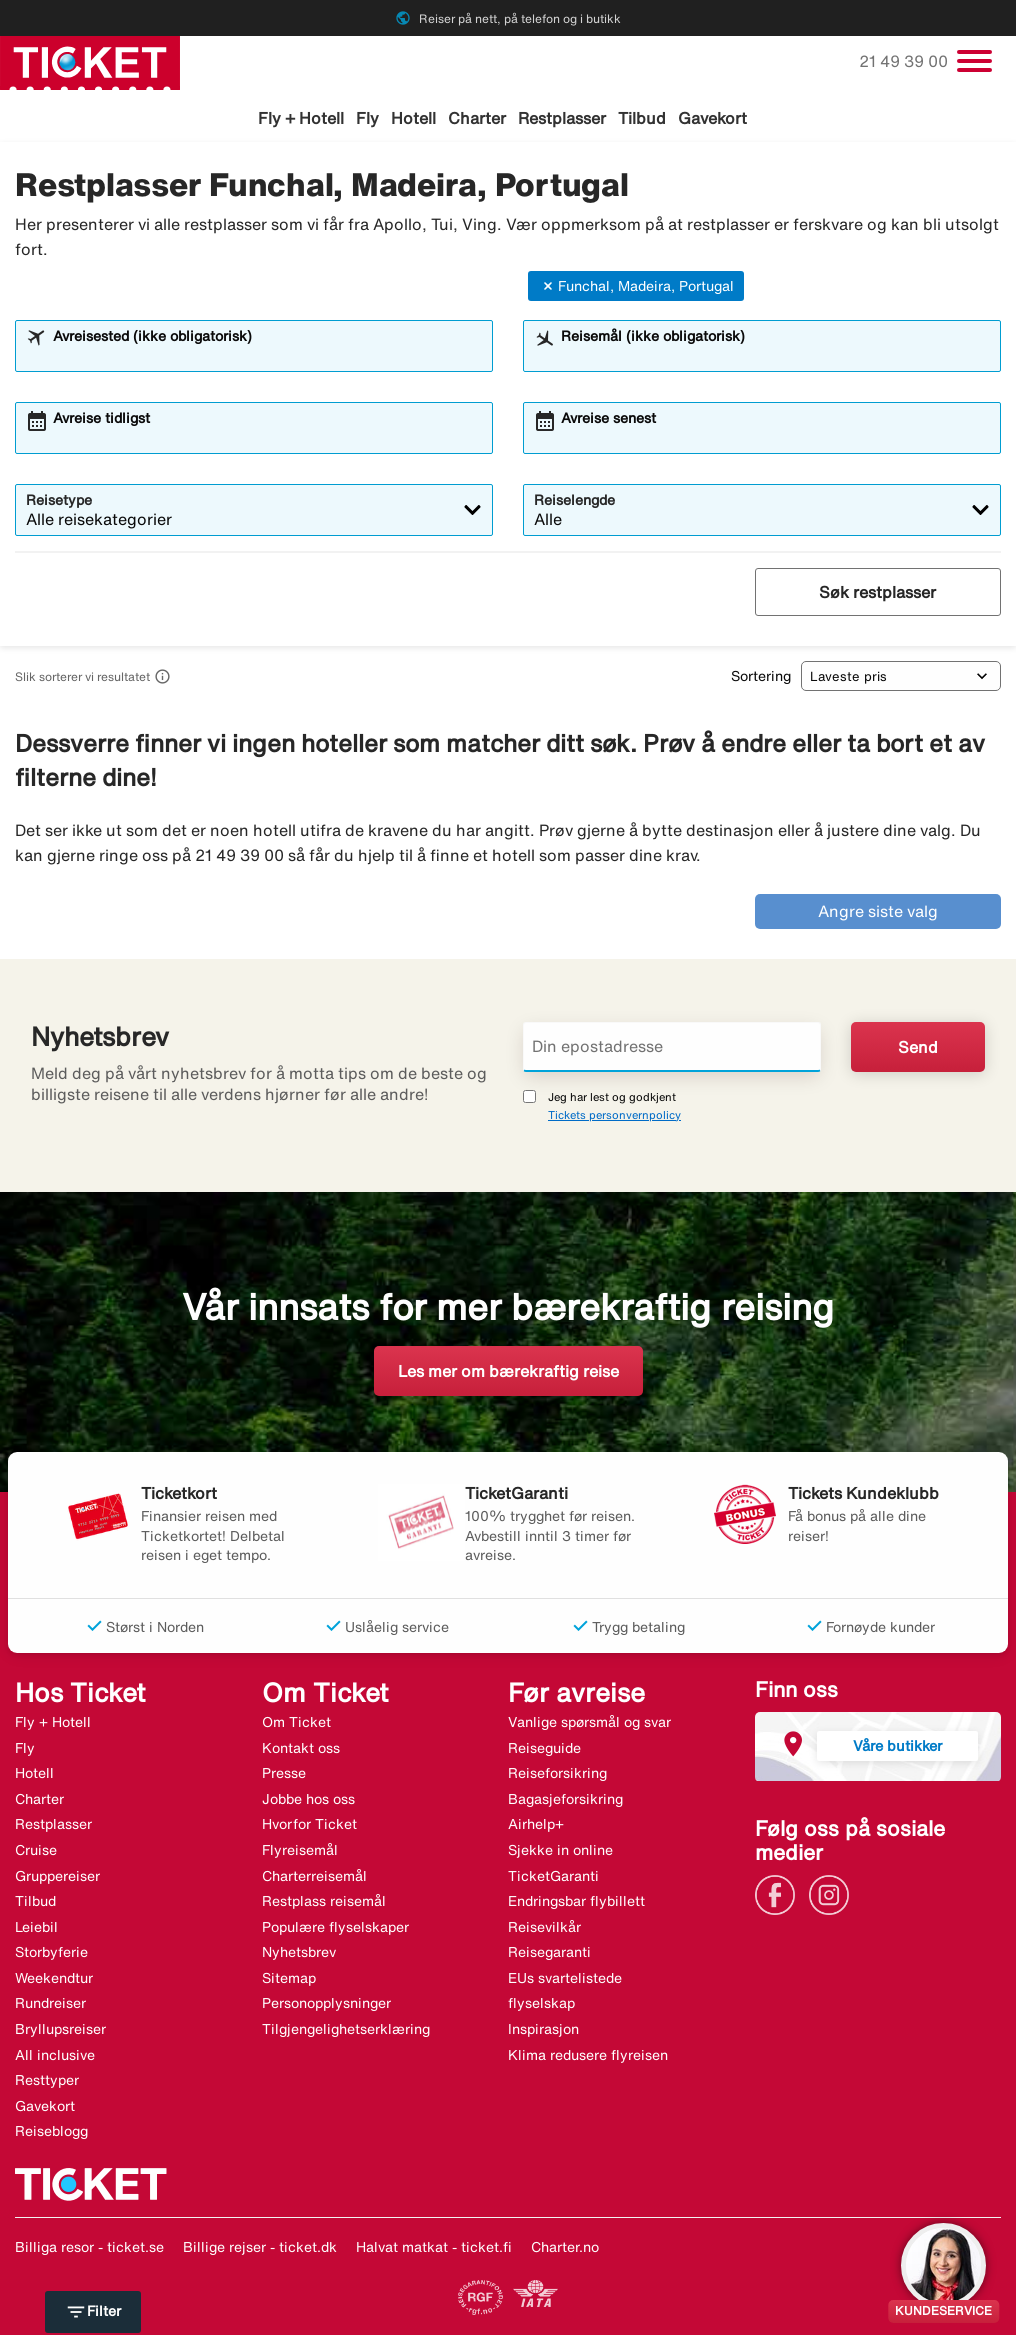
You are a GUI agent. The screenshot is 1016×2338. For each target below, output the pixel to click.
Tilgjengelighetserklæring (346, 2032)
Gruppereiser (57, 1879)
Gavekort (712, 118)
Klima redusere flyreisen (588, 2058)
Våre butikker (897, 1748)
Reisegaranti (549, 1956)
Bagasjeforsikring (565, 1802)
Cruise (36, 1853)
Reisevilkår (544, 1930)
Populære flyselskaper (335, 1930)
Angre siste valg (878, 915)
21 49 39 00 (905, 61)
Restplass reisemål (324, 1904)
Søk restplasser (877, 596)
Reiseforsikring (557, 1776)
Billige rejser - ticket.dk (260, 2250)
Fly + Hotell (301, 118)
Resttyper (47, 2084)
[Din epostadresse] (672, 1050)
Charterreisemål (314, 1879)
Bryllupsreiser (60, 2032)
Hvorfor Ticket (309, 1828)
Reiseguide (544, 1751)
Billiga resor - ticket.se (89, 2250)
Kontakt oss (301, 1751)
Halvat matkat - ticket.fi (434, 2250)
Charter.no (565, 2250)
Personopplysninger (326, 2007)
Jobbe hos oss (308, 1802)
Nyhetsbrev (299, 1956)
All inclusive (55, 2058)
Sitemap (289, 1981)
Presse (284, 1776)
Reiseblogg (51, 2135)
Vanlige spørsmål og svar (589, 1725)
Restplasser (562, 118)
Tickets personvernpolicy (614, 1117)
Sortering (761, 679)
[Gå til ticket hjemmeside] (90, 61)
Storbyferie (51, 1956)
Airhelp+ (536, 1828)
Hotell (413, 118)
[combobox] (267, 359)
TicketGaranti (553, 1879)
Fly (367, 118)
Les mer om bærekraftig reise (508, 1374)
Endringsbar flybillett (576, 1904)
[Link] (780, 1896)
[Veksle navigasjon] (974, 61)
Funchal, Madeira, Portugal (636, 289)
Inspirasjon (543, 2032)
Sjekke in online (560, 1853)
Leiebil (36, 1930)
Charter (477, 118)
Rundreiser (50, 2007)
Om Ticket (296, 1725)
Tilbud (642, 118)
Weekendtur (54, 1981)
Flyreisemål (300, 1853)
